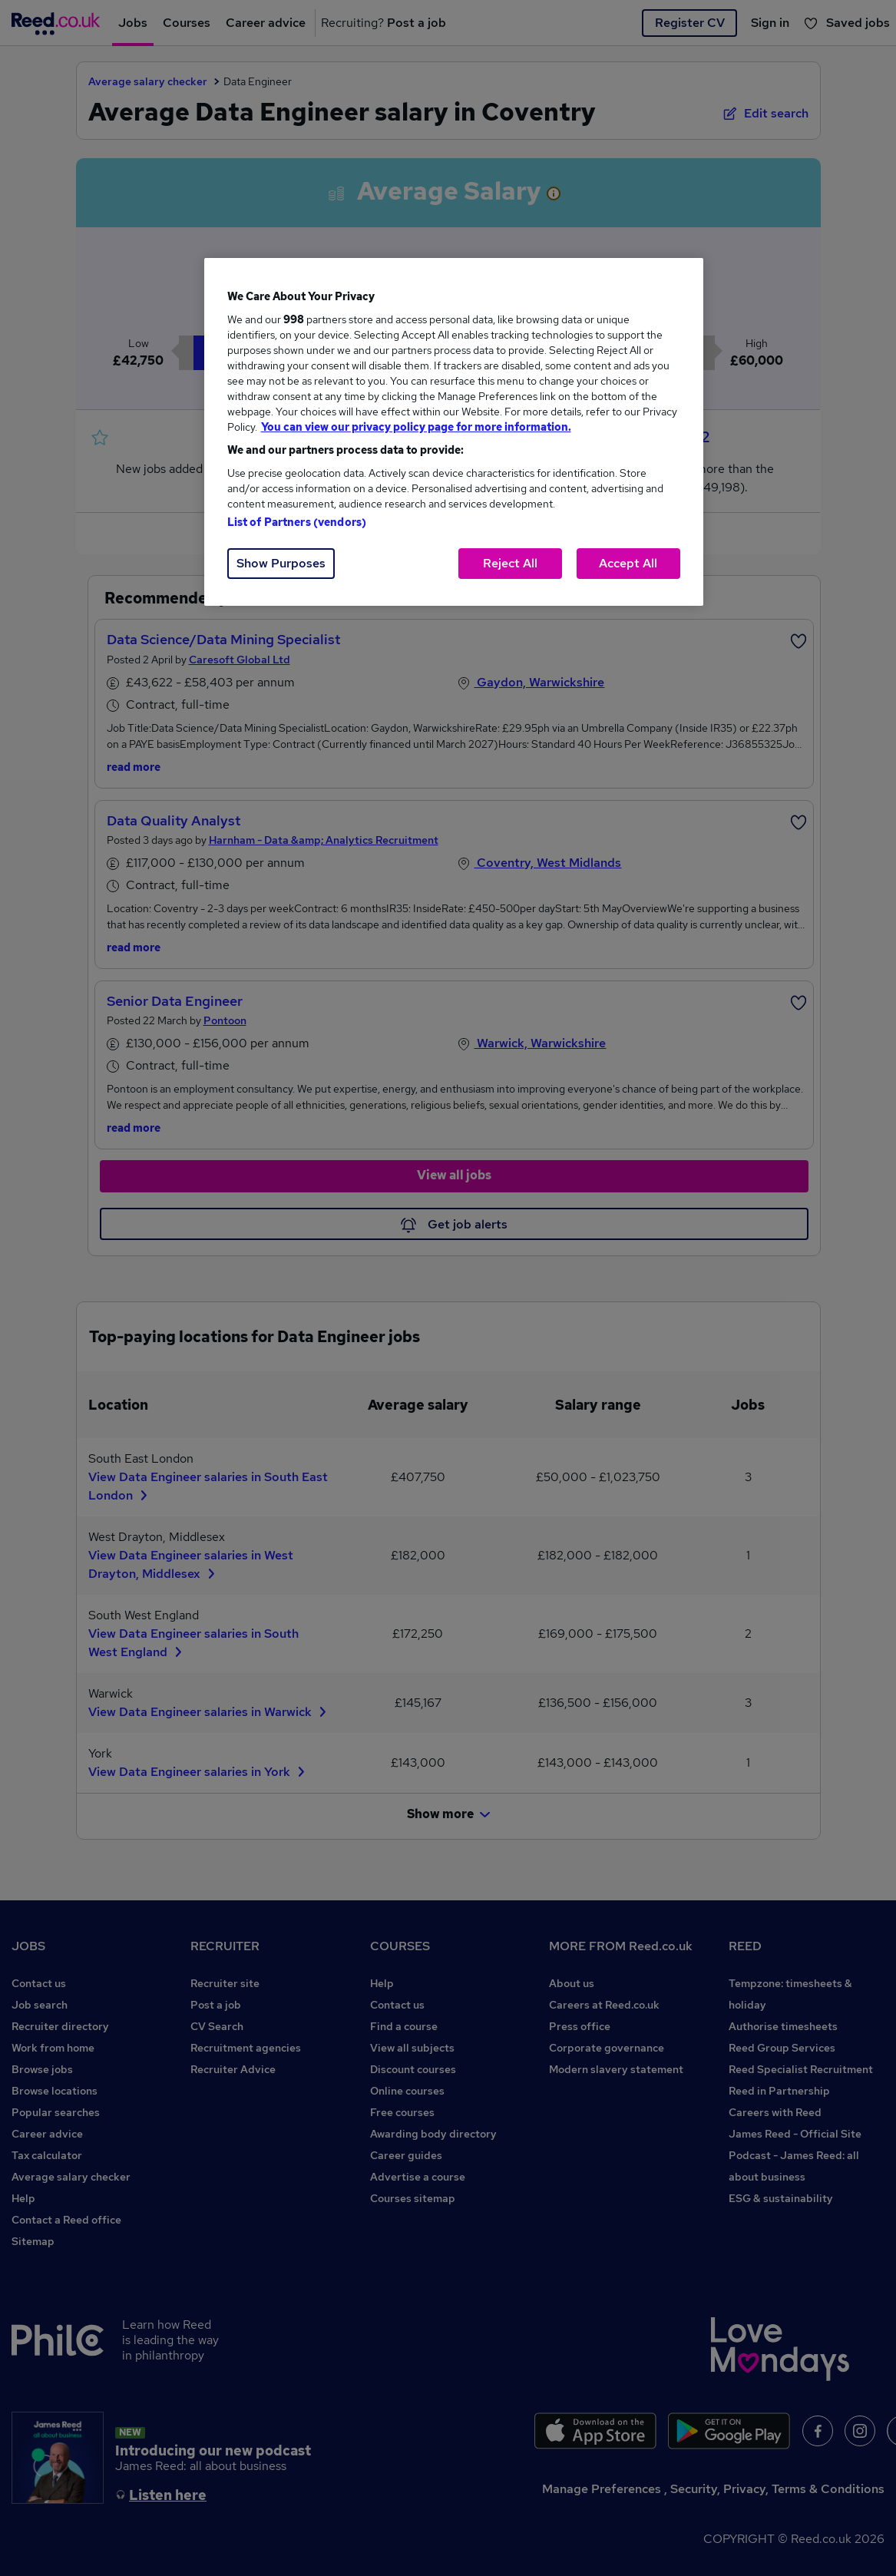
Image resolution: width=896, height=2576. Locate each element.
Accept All (628, 563)
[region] (453, 432)
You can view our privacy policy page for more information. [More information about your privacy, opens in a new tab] (416, 427)
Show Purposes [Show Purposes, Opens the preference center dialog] (281, 563)
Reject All (510, 563)
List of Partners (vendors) (297, 522)
